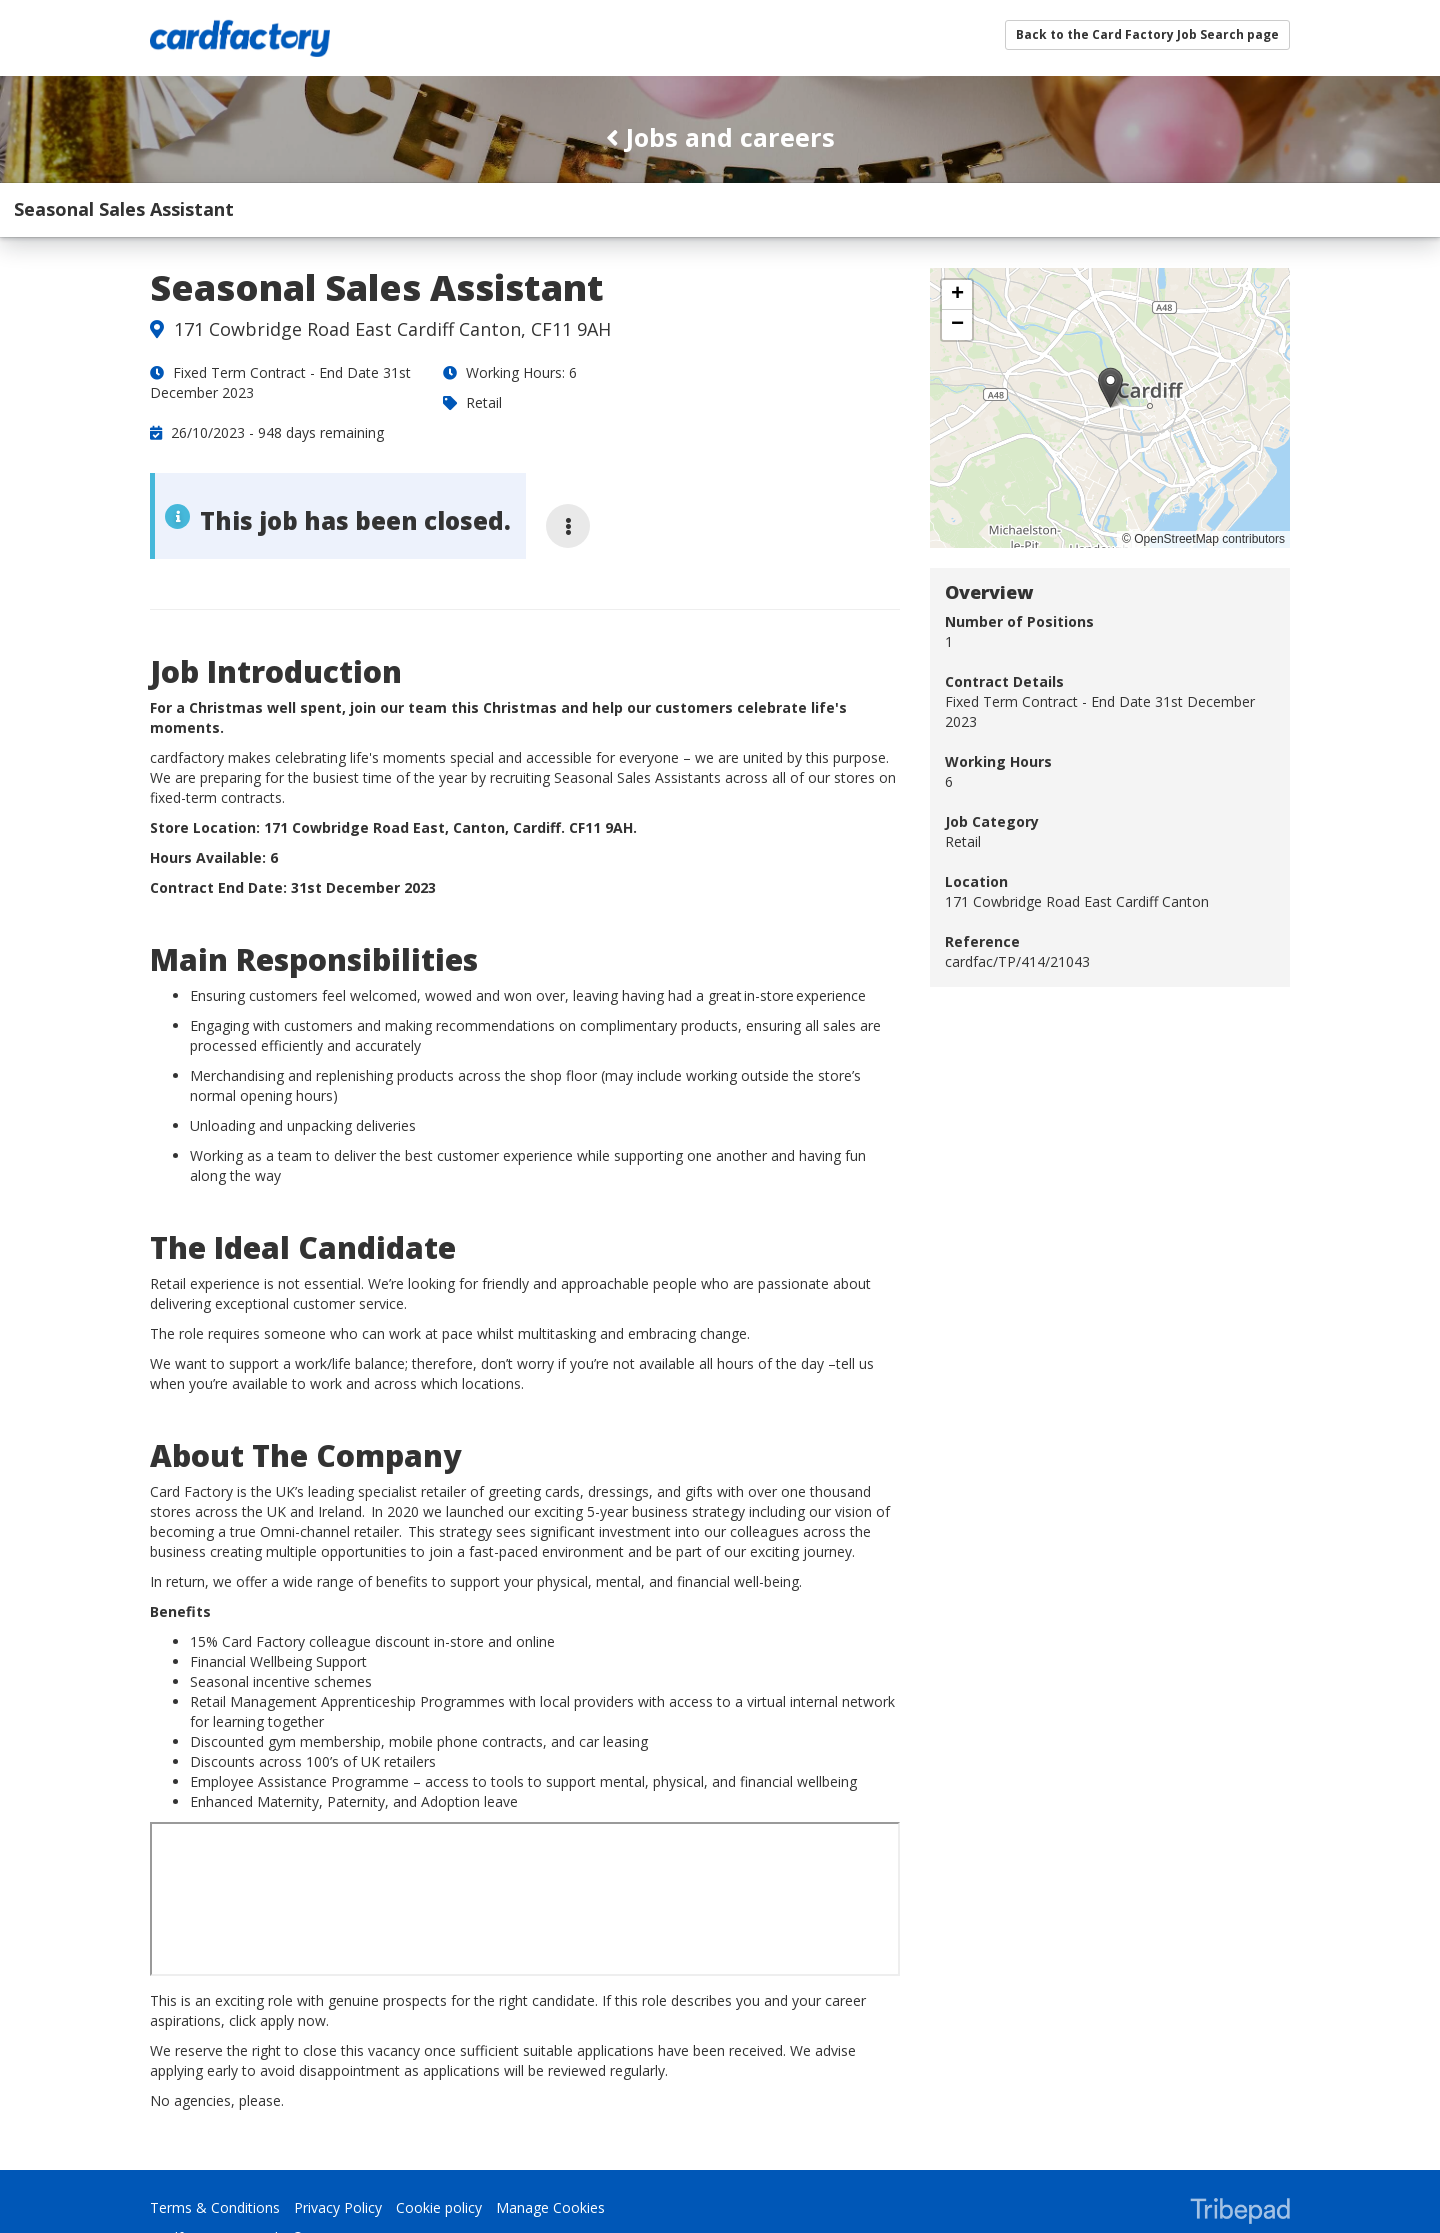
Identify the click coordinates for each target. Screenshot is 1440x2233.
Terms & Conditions (215, 2154)
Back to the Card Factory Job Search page (1147, 34)
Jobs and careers (720, 137)
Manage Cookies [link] (550, 2154)
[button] (1110, 333)
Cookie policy (439, 2154)
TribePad (1240, 2160)
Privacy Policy (338, 2154)
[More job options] (568, 472)
